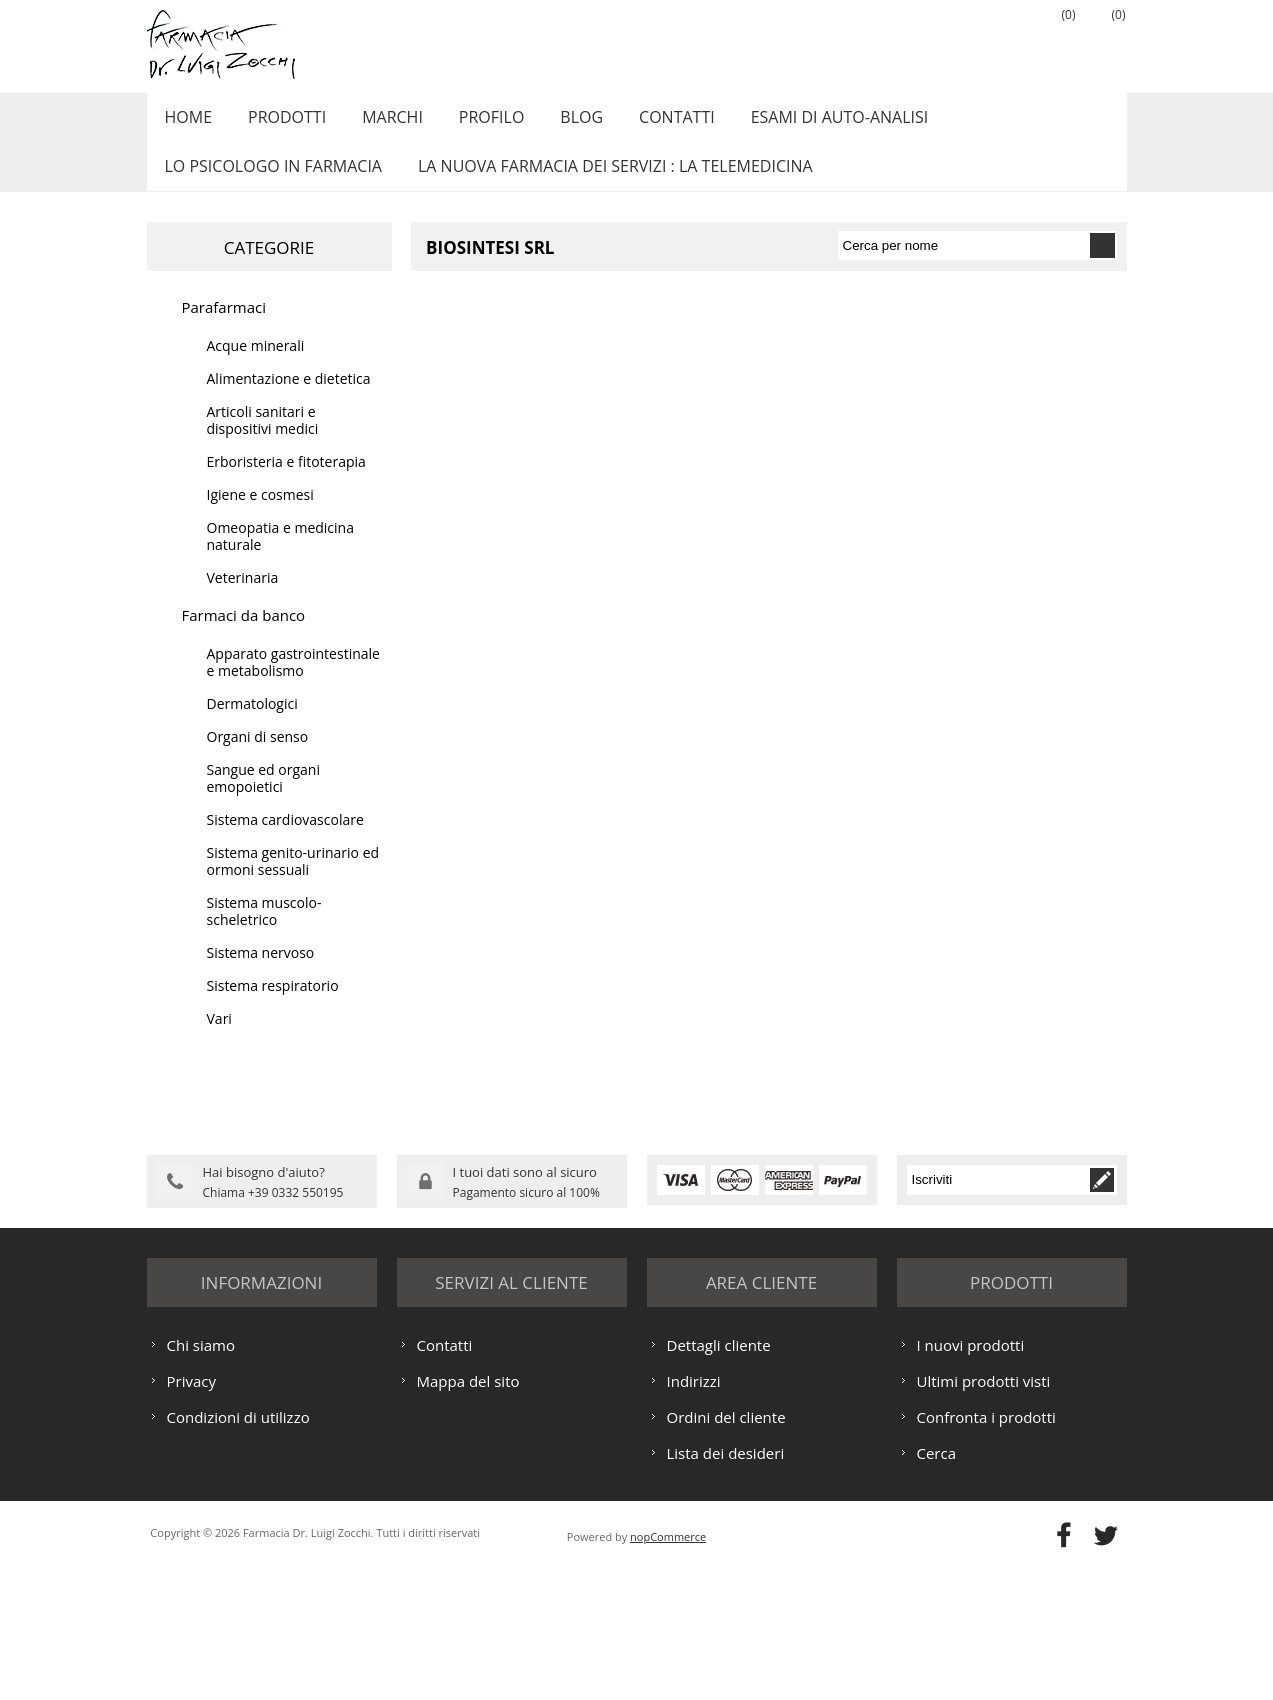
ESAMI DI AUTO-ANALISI (807, 123)
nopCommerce (668, 1667)
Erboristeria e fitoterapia (286, 483)
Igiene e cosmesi (260, 516)
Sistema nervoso (261, 974)
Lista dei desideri (726, 1584)
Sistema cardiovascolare (285, 841)
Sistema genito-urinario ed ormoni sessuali (293, 883)
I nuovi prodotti (971, 1476)
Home (186, 123)
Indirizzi (694, 1512)
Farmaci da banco (244, 637)
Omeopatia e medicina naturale (280, 558)
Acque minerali (256, 367)
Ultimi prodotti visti (984, 1512)
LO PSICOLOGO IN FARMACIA (270, 183)
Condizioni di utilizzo (238, 1548)
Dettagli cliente (719, 1476)
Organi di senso (258, 758)
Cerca (937, 1584)
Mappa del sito (468, 1512)
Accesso (1002, 41)
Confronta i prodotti (986, 1548)
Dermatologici (252, 725)
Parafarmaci (224, 329)
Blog (558, 123)
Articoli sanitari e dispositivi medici (263, 442)
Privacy (191, 1512)
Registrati (952, 41)
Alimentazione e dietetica (289, 400)
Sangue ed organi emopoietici (263, 800)
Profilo (473, 123)
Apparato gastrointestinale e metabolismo (293, 684)
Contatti (649, 123)
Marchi (379, 123)
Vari (219, 1040)
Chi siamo (201, 1476)
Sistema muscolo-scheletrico (264, 933)
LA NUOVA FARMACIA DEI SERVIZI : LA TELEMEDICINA (607, 183)
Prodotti (279, 123)
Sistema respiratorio (273, 1007)
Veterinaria (243, 599)
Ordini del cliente (726, 1548)
